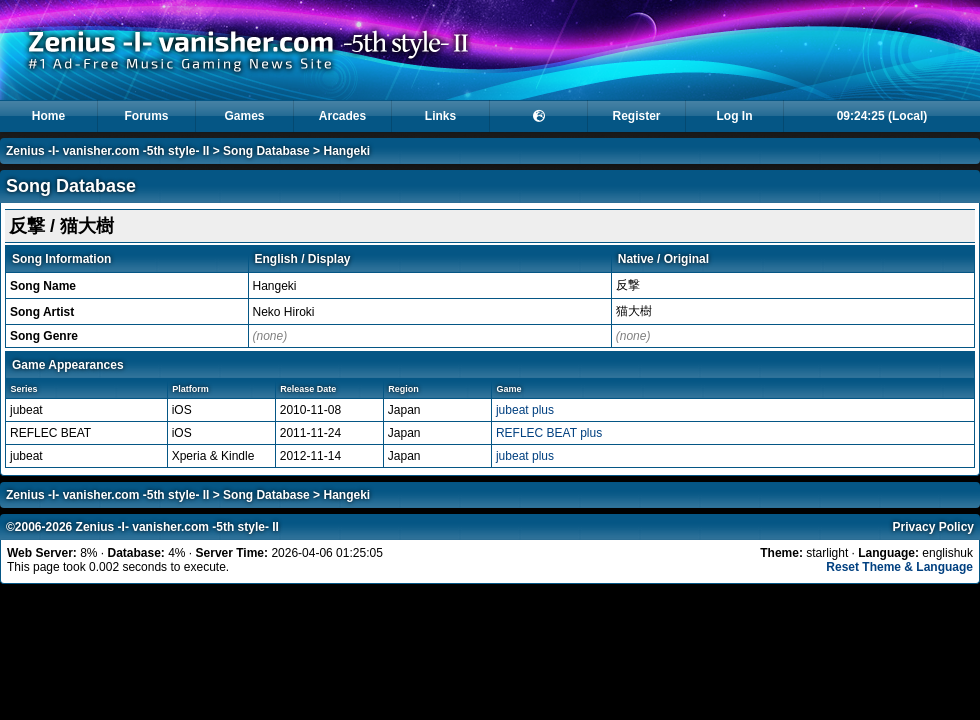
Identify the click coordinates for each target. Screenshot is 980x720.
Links (440, 116)
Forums (146, 116)
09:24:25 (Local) (882, 116)
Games (244, 116)
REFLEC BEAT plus (549, 433)
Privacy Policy (933, 527)
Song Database (266, 151)
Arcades (342, 116)
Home (48, 116)
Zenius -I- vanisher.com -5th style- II (107, 151)
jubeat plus (525, 410)
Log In (735, 116)
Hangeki (346, 151)
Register (636, 116)
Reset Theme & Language (899, 567)
